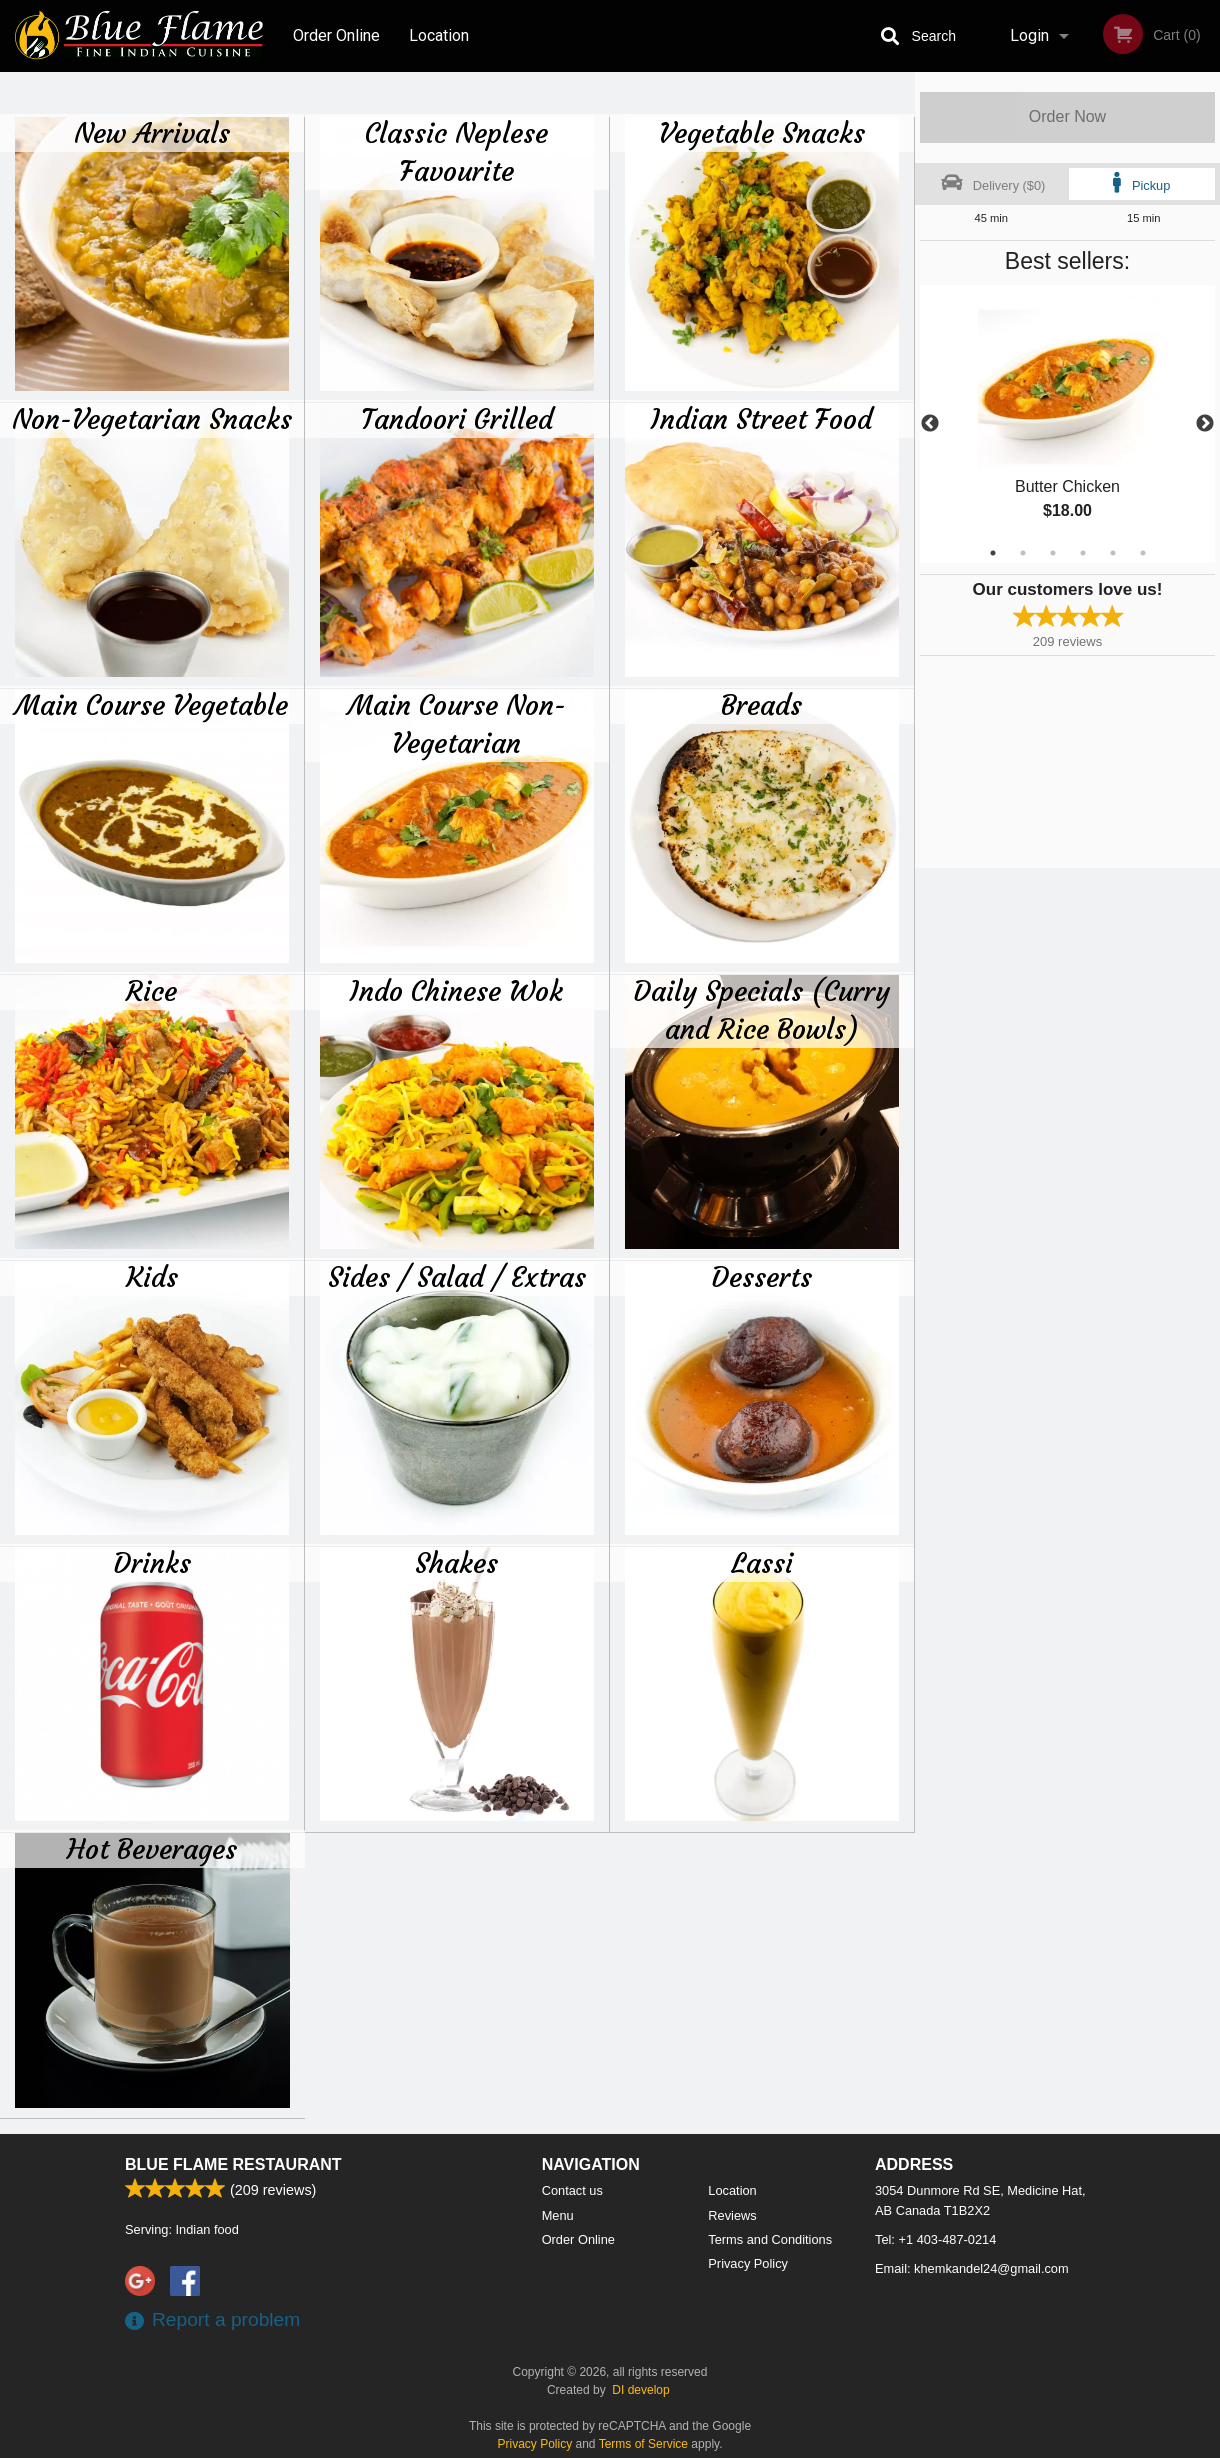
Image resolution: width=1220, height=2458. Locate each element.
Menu (558, 2215)
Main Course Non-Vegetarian (457, 724)
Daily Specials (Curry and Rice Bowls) (761, 1010)
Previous (930, 424)
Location (439, 35)
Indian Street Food (761, 419)
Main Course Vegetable (151, 705)
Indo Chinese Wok (456, 991)
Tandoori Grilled (457, 419)
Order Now (1067, 116)
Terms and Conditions (770, 2239)
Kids (152, 1277)
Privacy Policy (748, 2263)
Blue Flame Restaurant (233, 2164)
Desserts (761, 1277)
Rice (151, 991)
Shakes (456, 1563)
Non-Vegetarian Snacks (152, 419)
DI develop (640, 2390)
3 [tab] (1053, 553)
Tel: (935, 2239)
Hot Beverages (152, 1849)
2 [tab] (1023, 553)
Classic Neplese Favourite (456, 152)
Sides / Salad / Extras (457, 1277)
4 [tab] (1083, 553)
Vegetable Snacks (762, 133)
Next (1205, 424)
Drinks (152, 1563)
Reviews (732, 2215)
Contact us (572, 2190)
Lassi (762, 1563)
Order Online (336, 35)
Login (1029, 35)
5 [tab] (1113, 553)
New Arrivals (152, 133)
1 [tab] (993, 553)
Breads (761, 705)
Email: (972, 2268)
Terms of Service (643, 2444)
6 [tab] (1143, 553)
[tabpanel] (1067, 424)
